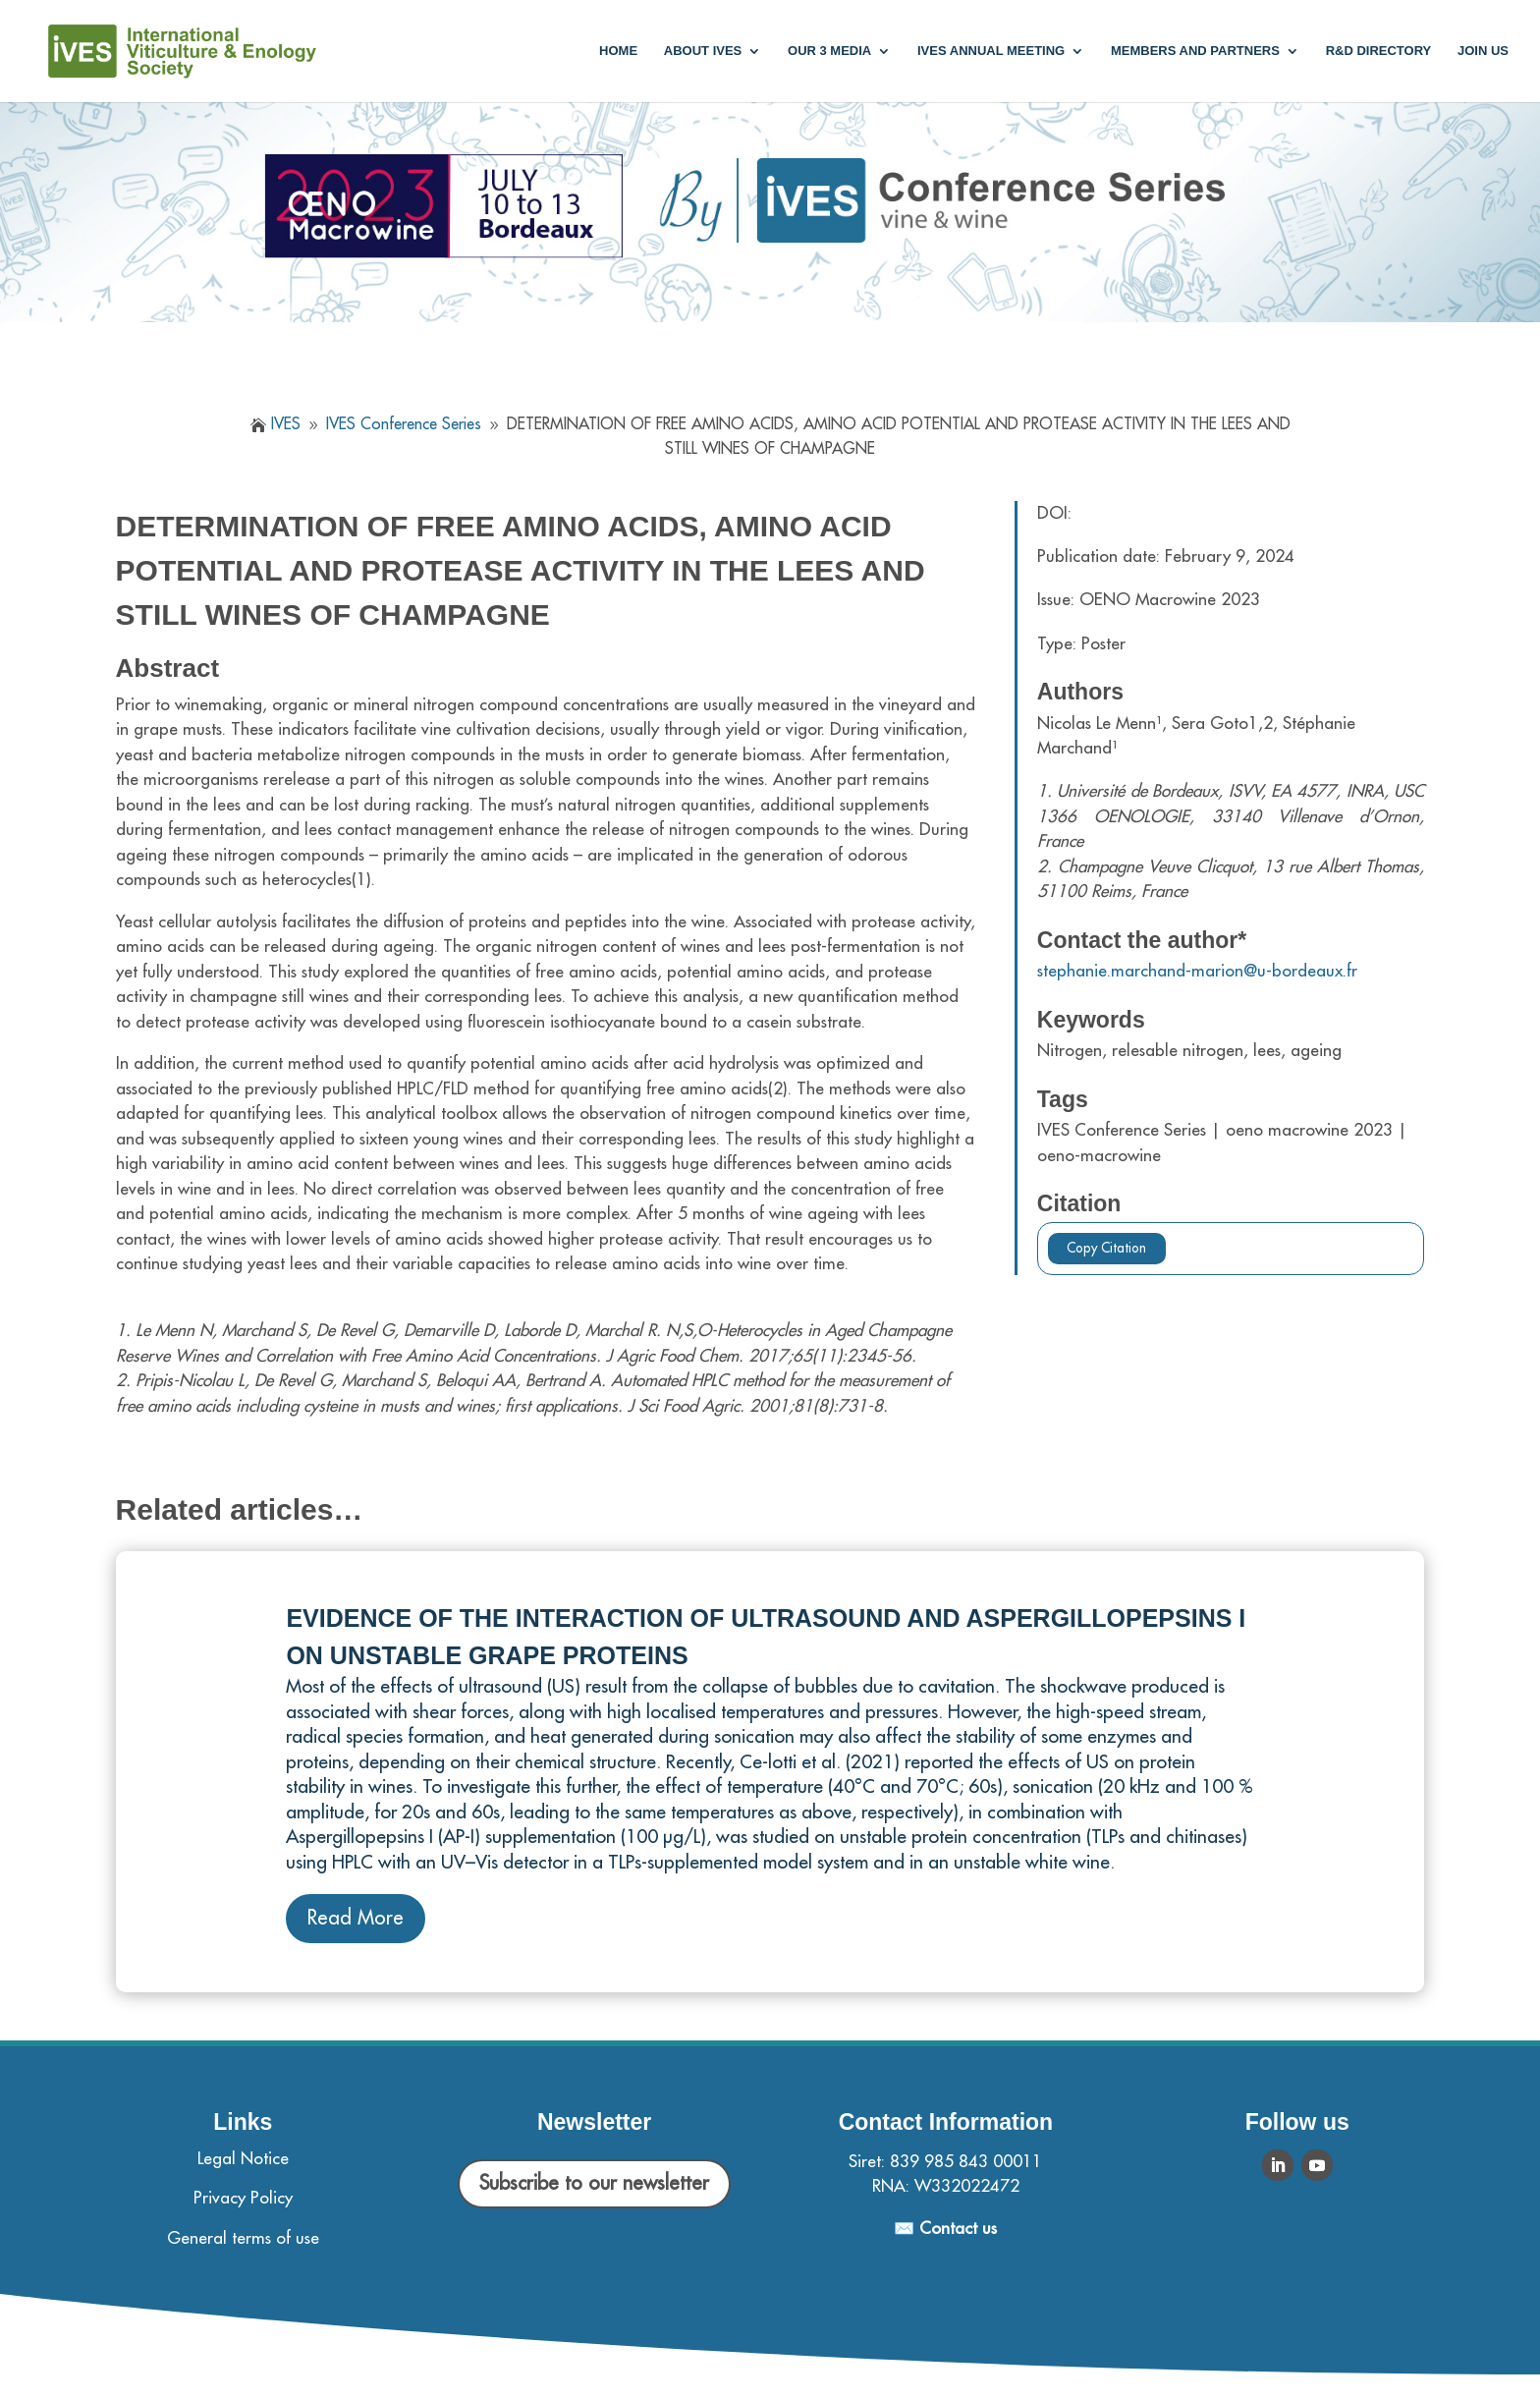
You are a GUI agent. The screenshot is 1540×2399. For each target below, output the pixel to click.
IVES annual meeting (991, 51)
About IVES (703, 51)
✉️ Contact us (945, 2228)
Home (618, 51)
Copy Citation (1106, 1248)
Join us (1483, 51)
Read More (355, 1918)
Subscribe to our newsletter (594, 2183)
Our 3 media (829, 51)
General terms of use (243, 2238)
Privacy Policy (243, 2198)
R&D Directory (1379, 51)
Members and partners (1195, 51)
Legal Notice (243, 2158)
